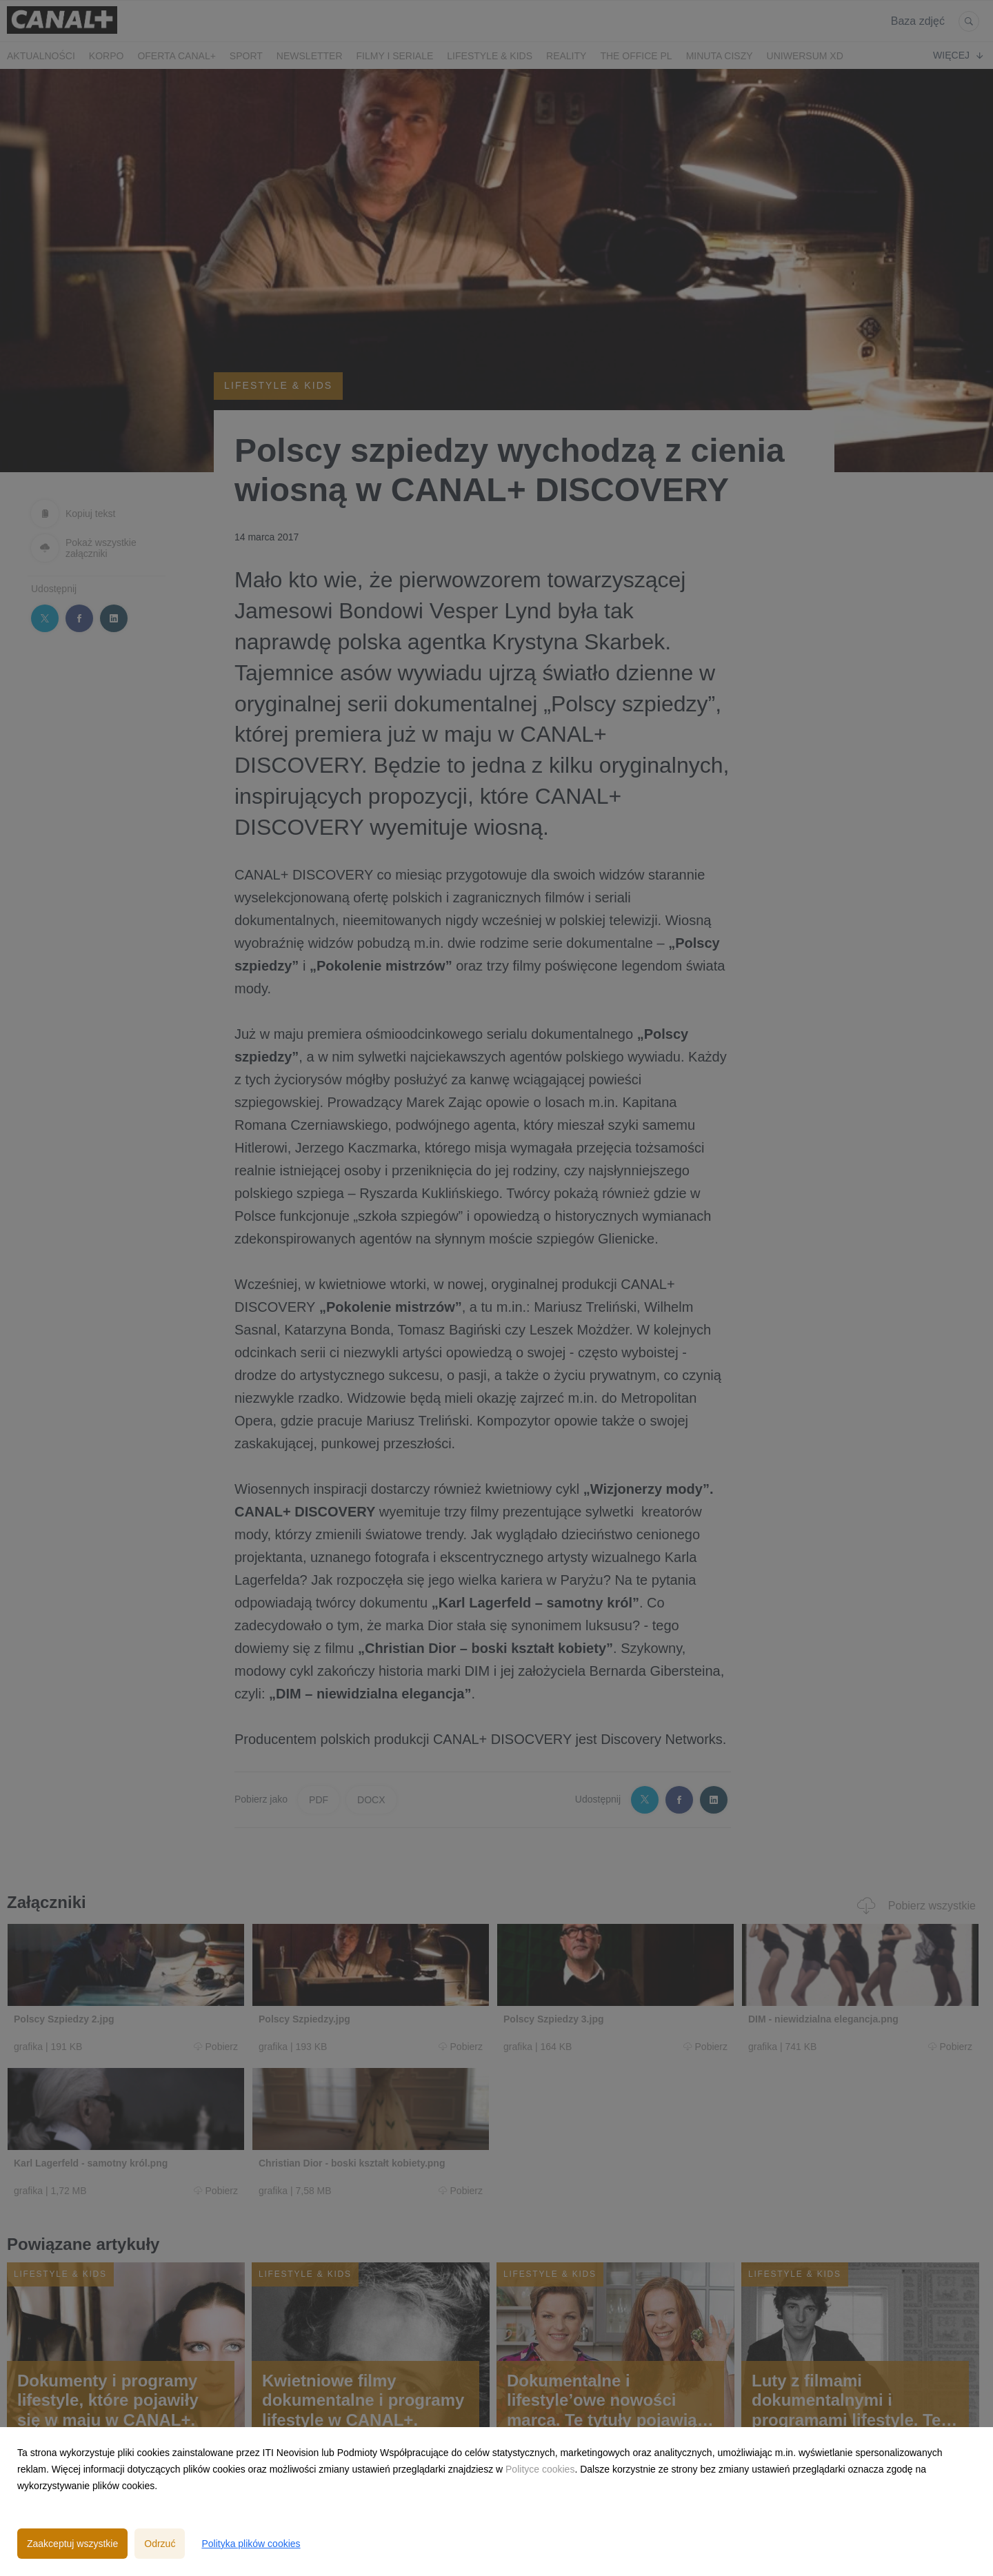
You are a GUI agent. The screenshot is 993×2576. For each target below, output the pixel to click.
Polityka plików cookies (250, 2543)
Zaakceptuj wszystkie (72, 2543)
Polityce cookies (539, 2469)
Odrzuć (159, 2543)
